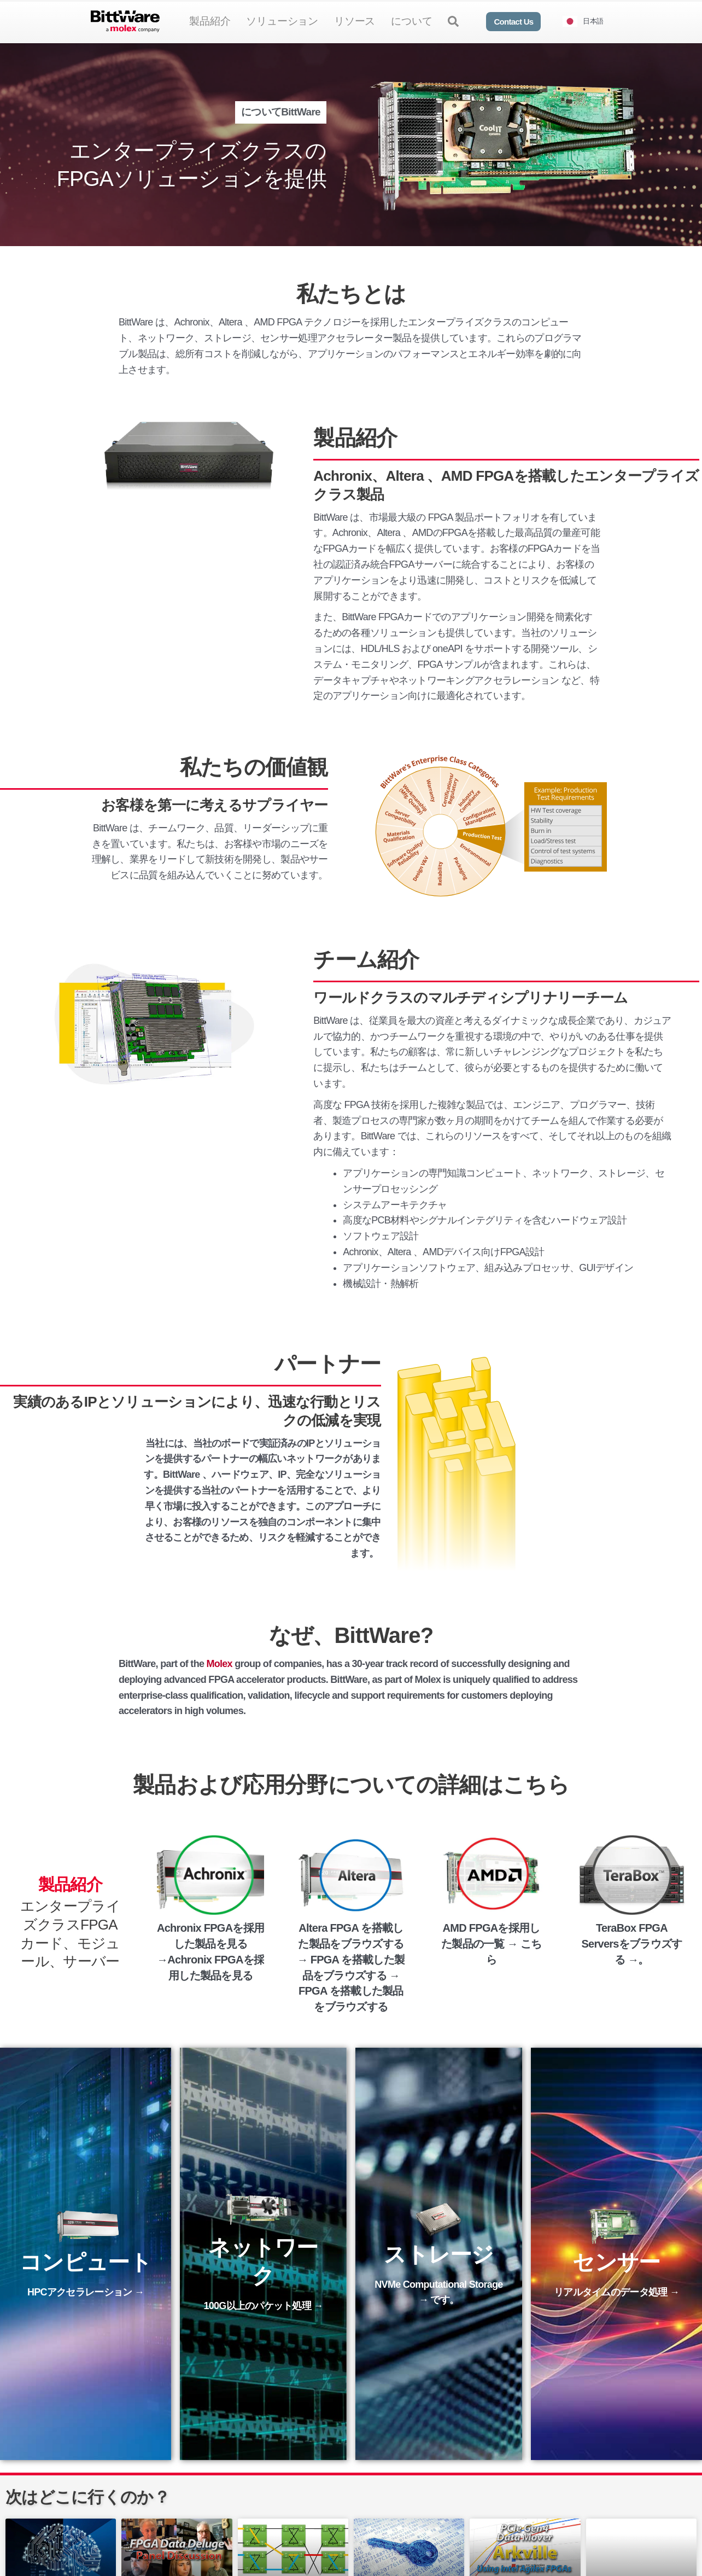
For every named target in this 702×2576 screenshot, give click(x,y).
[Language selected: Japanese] (587, 21)
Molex (219, 1663)
